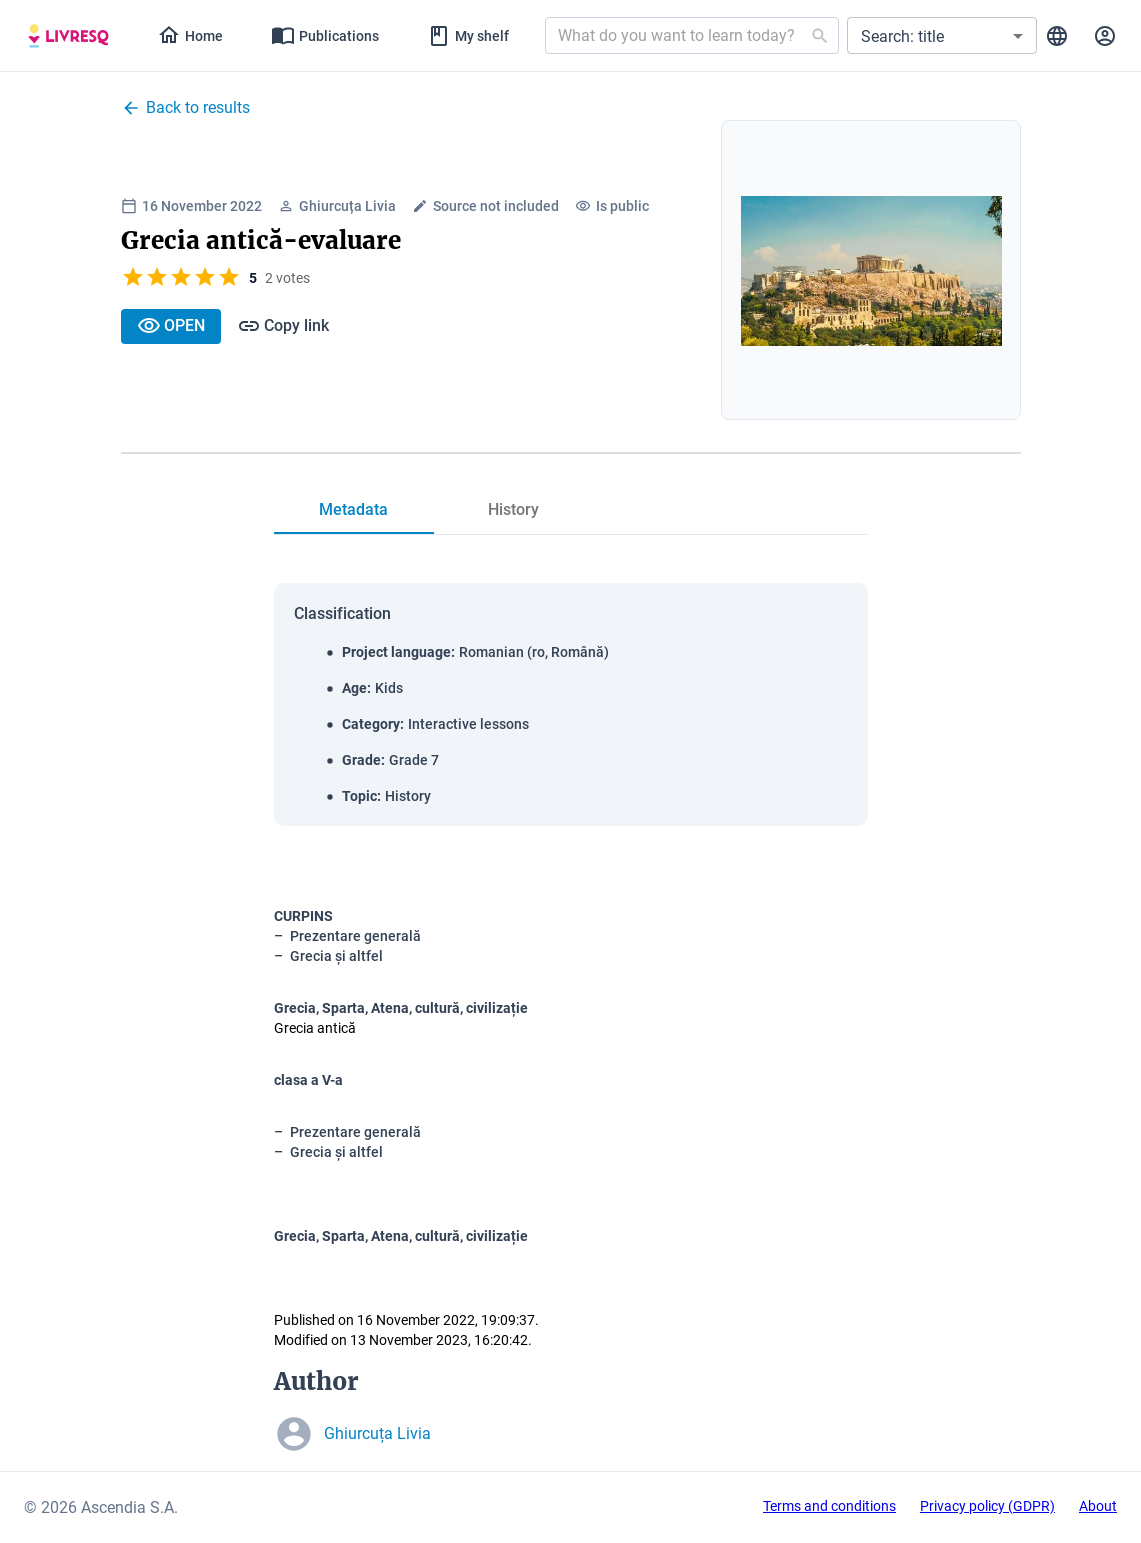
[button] (942, 35)
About (1098, 1506)
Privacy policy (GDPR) (987, 1506)
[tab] (68, 36)
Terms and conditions (829, 1506)
